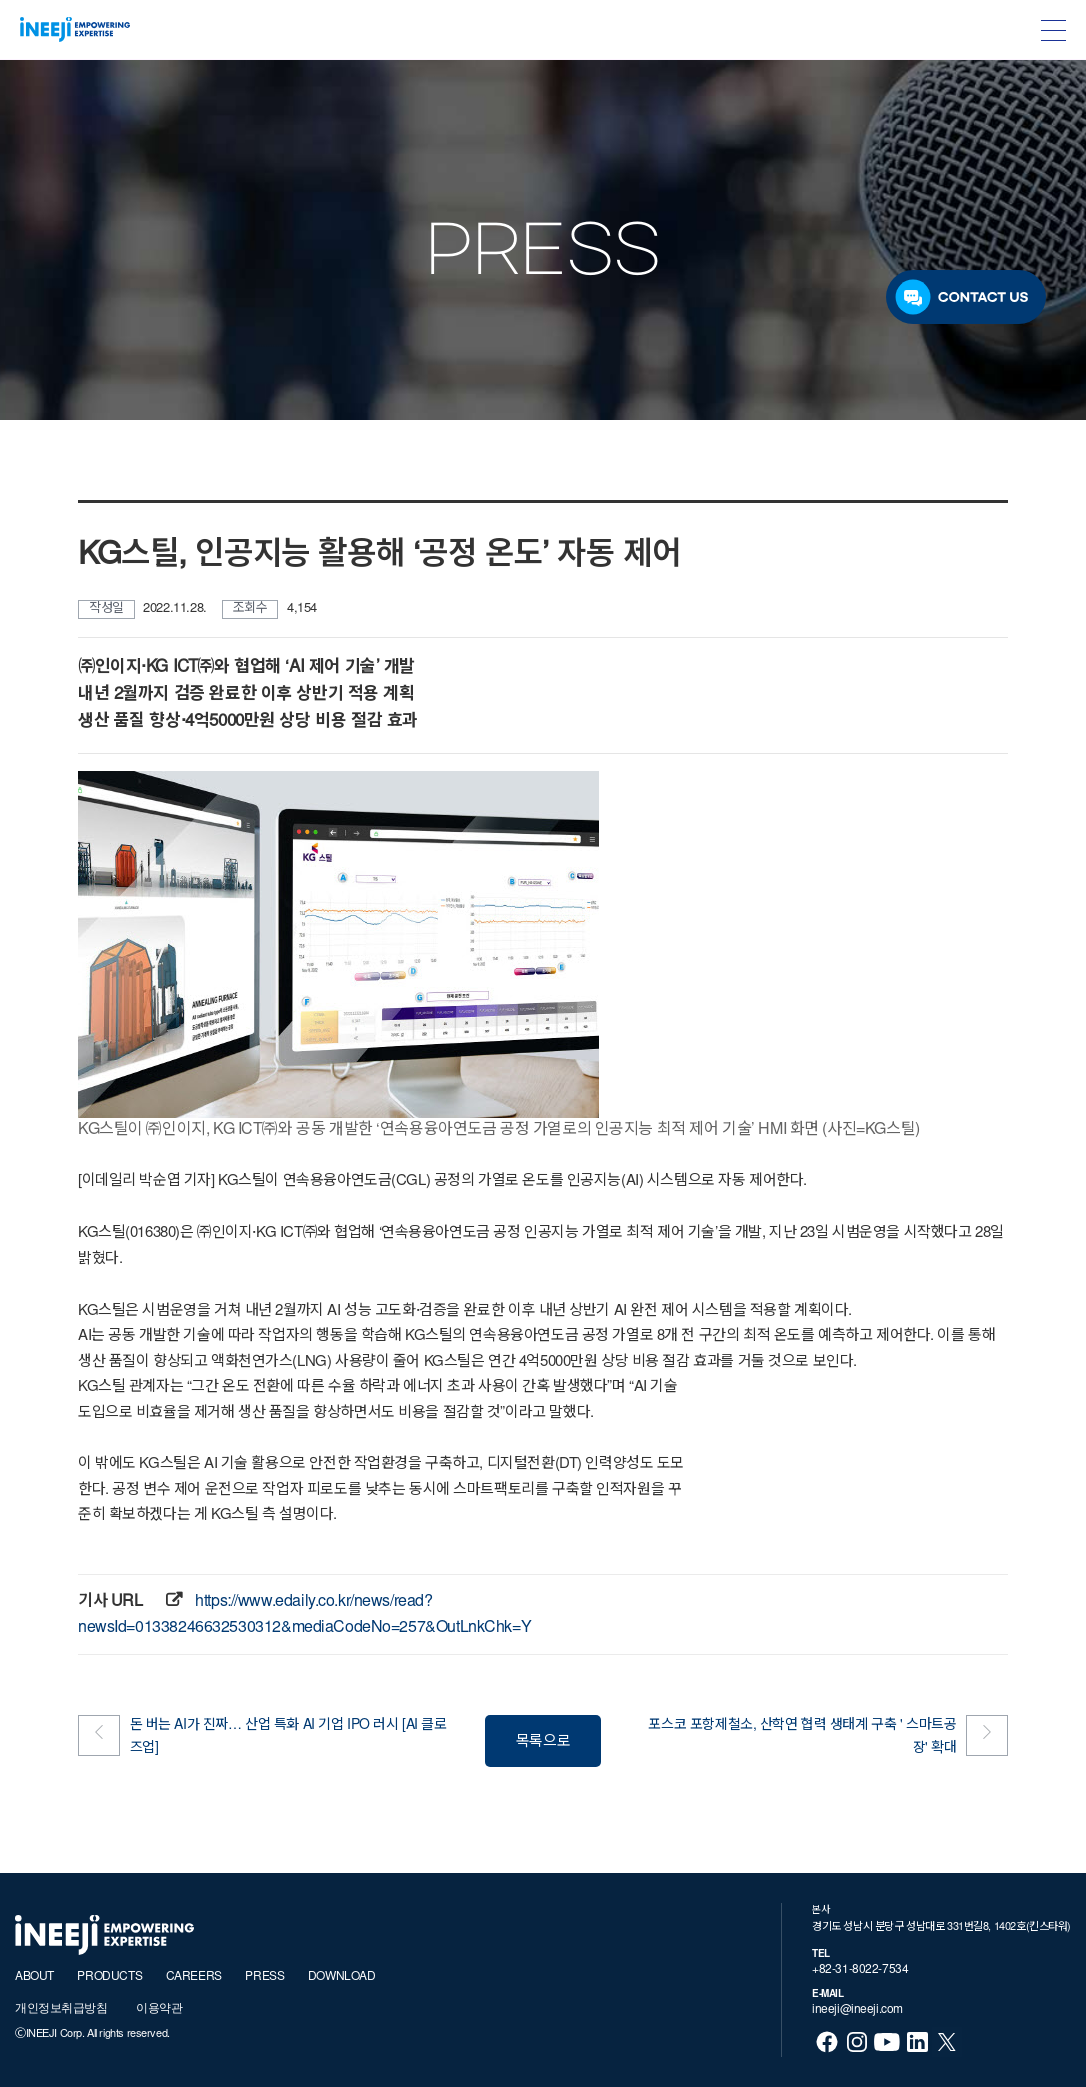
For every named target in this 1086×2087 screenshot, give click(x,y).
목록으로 (543, 1742)
